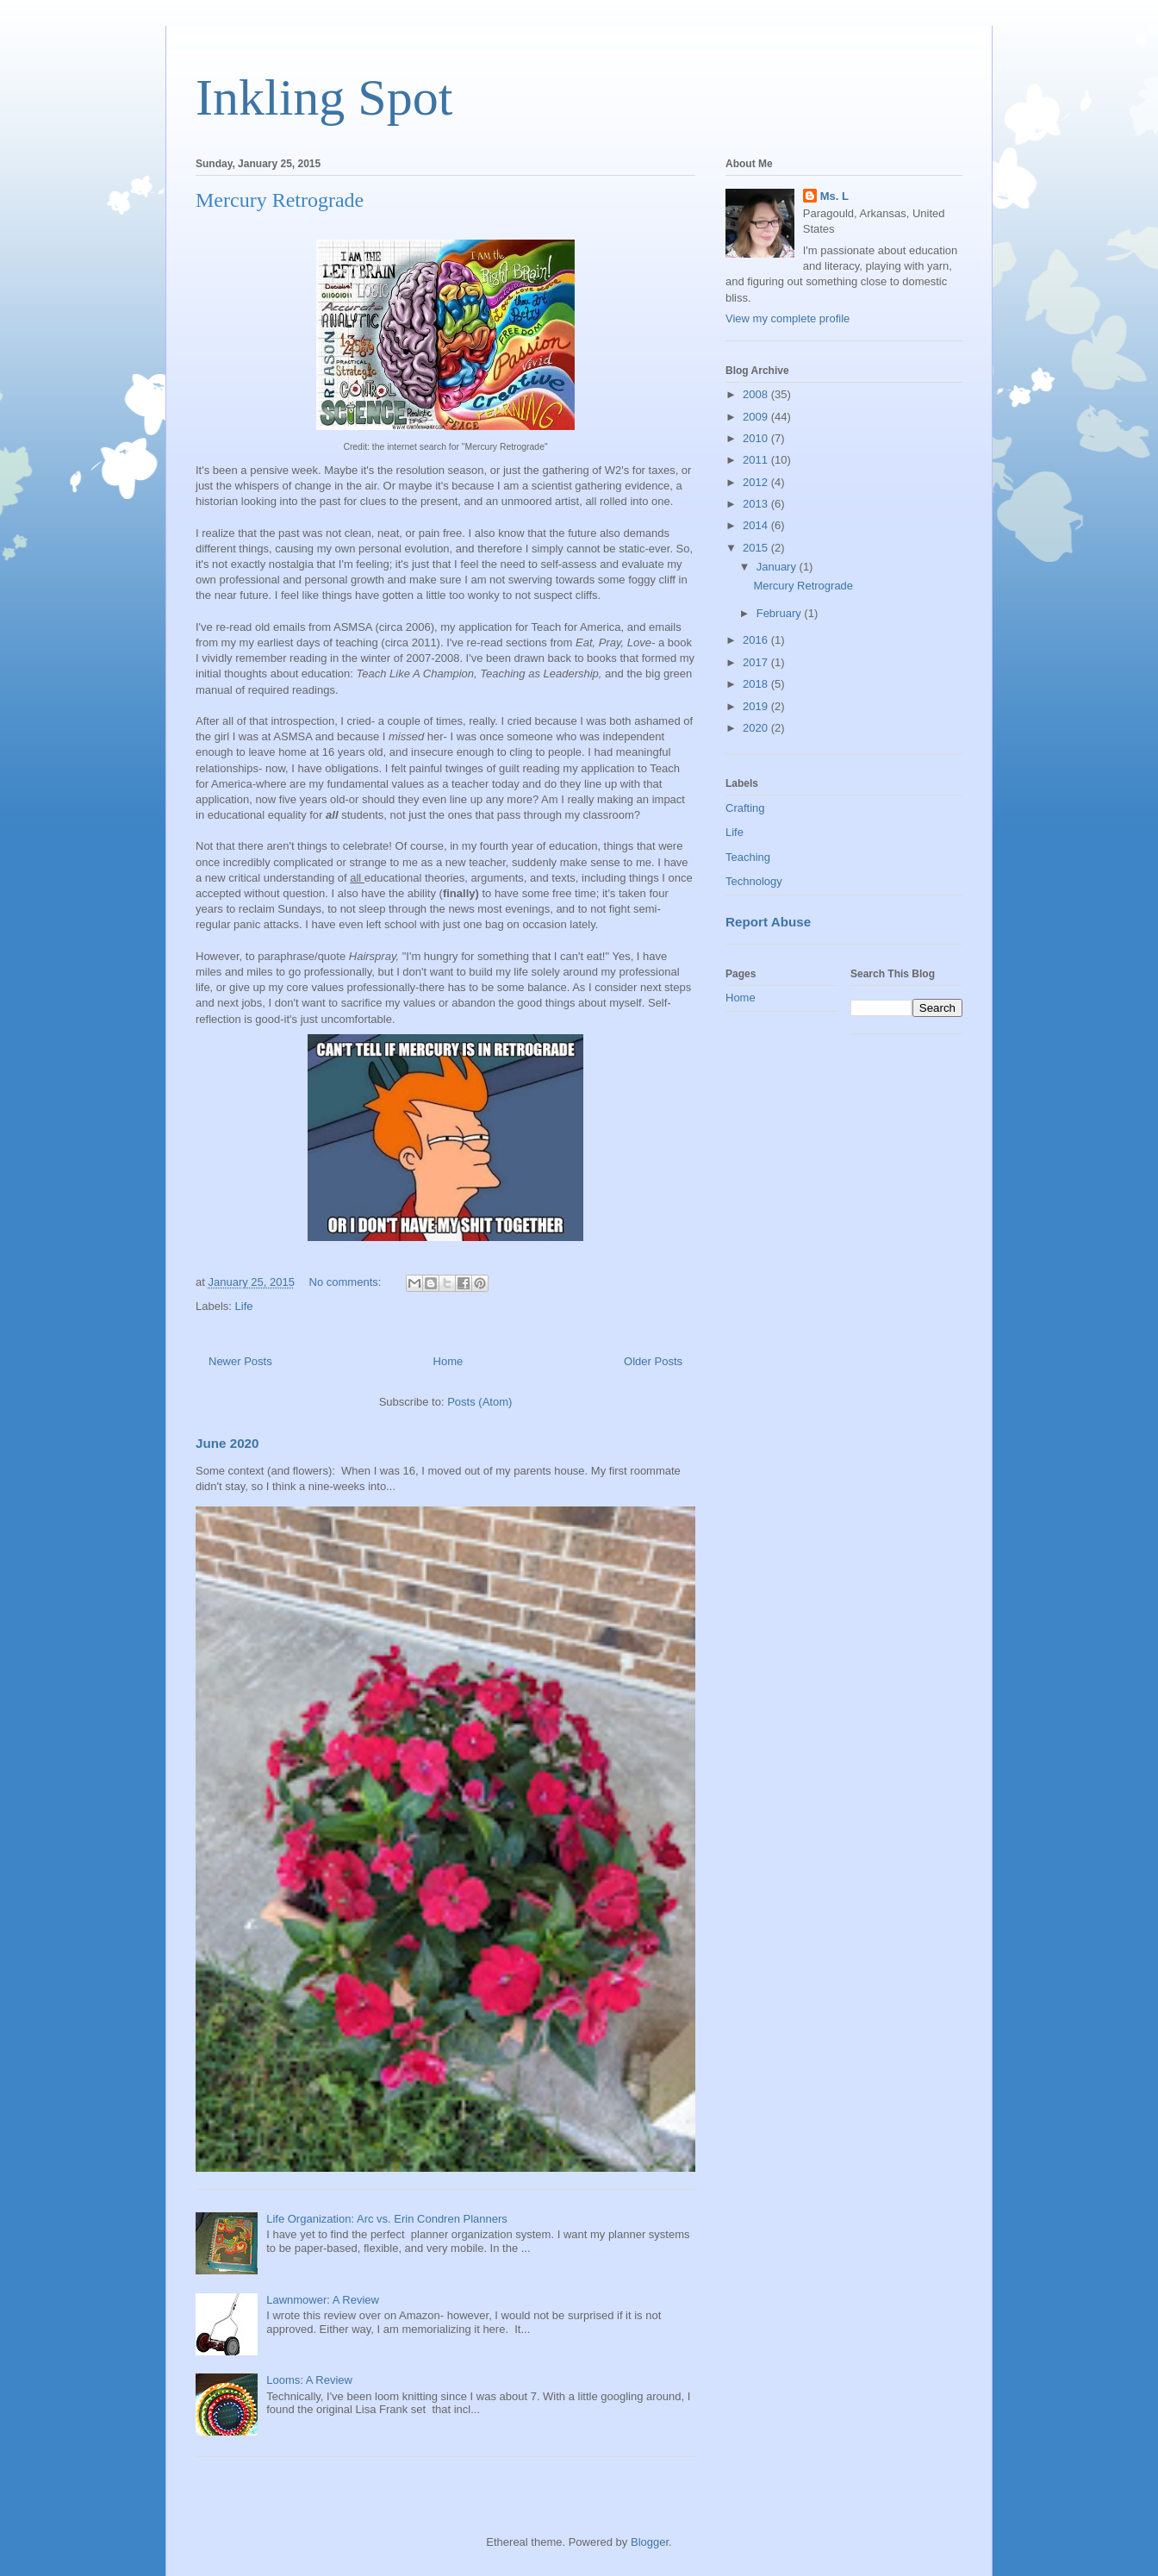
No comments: (346, 1282)
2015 (757, 547)
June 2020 (227, 1443)
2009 (757, 416)
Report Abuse (768, 921)
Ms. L (834, 196)
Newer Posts (240, 1361)
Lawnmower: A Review (322, 2299)
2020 (757, 727)
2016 (757, 639)
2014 (757, 525)
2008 (757, 394)
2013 (757, 503)
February (780, 613)
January (778, 566)
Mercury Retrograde (280, 200)
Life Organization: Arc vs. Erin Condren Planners (386, 2218)
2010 (757, 438)
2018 (757, 683)
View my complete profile (787, 318)
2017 (757, 662)
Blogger (650, 2541)
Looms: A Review (309, 2379)
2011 (757, 459)
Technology (753, 881)
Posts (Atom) (479, 1401)
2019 (757, 706)
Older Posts (653, 1361)
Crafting (745, 807)
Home (448, 1361)
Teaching (747, 857)
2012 (757, 482)
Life (244, 1306)
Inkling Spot (324, 97)
